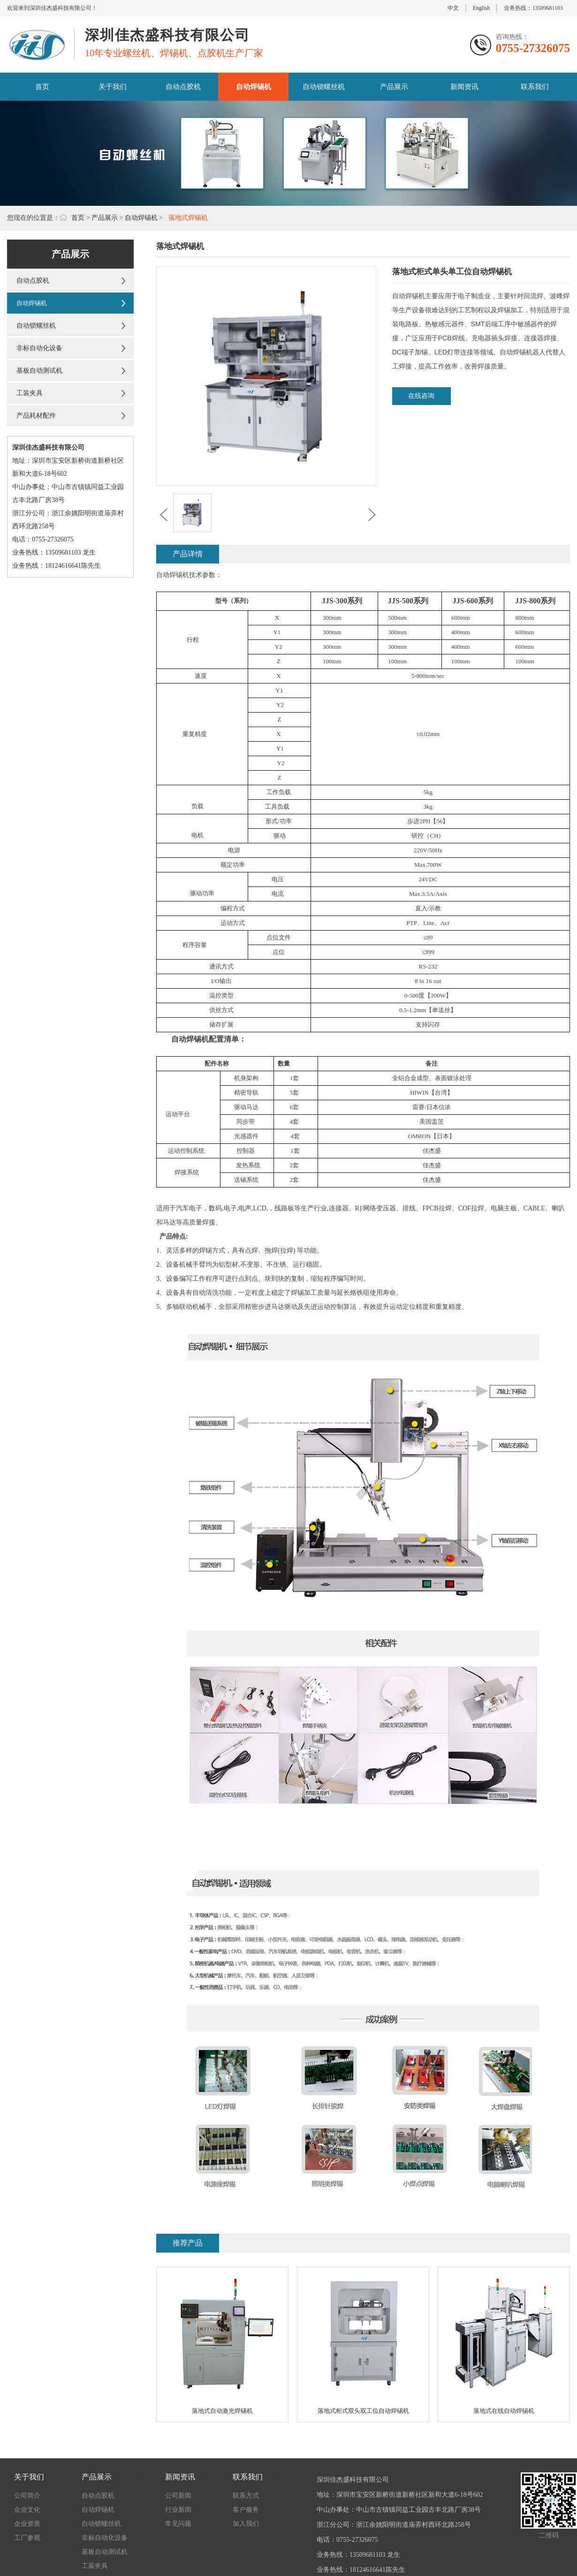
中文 (453, 8)
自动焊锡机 (253, 86)
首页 (42, 86)
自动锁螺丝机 (324, 86)
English (481, 8)
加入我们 (246, 2523)
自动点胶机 (183, 86)
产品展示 (394, 86)
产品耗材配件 (36, 415)
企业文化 (27, 2509)
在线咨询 (421, 395)
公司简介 (27, 2495)
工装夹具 (29, 393)
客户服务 (246, 2509)
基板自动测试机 (39, 370)
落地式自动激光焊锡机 (222, 2410)
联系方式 (246, 2495)
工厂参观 (27, 2537)
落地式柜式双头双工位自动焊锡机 (363, 2410)
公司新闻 (178, 2495)
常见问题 (178, 2523)
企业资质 (27, 2523)
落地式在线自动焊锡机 (503, 2410)
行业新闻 (178, 2509)
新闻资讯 (464, 86)
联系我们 (535, 86)
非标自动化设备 (39, 348)
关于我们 (113, 86)
